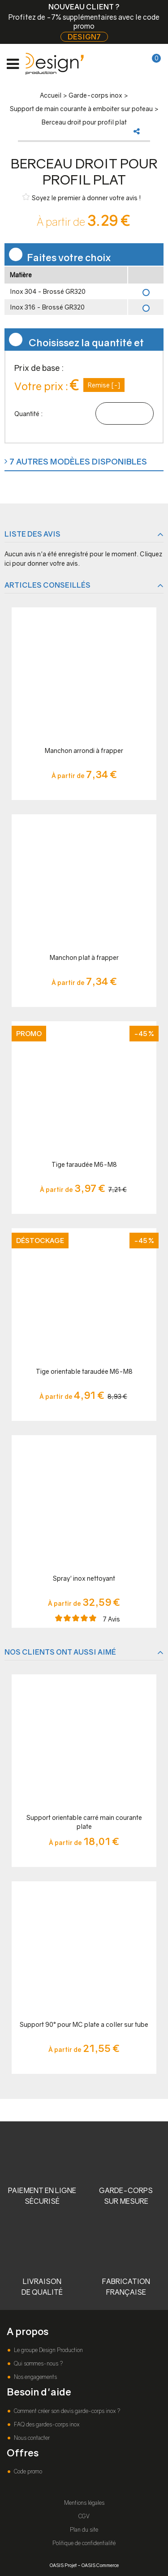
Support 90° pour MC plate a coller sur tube (84, 2024)
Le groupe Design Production (48, 2350)
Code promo (27, 2471)
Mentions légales (84, 2502)
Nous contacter (31, 2437)
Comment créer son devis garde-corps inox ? (66, 2411)
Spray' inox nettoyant (84, 1578)
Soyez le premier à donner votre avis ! (81, 197)
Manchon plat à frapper (84, 957)
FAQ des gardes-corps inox (46, 2424)
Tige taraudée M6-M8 (84, 1164)
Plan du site (84, 2529)
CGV (84, 2516)
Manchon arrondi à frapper (84, 750)
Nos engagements (35, 2377)
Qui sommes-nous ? (38, 2363)
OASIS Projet (63, 2565)
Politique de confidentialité (84, 2543)
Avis (111, 1619)
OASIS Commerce (100, 2565)
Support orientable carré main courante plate (84, 1822)
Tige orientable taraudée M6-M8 (84, 1371)
